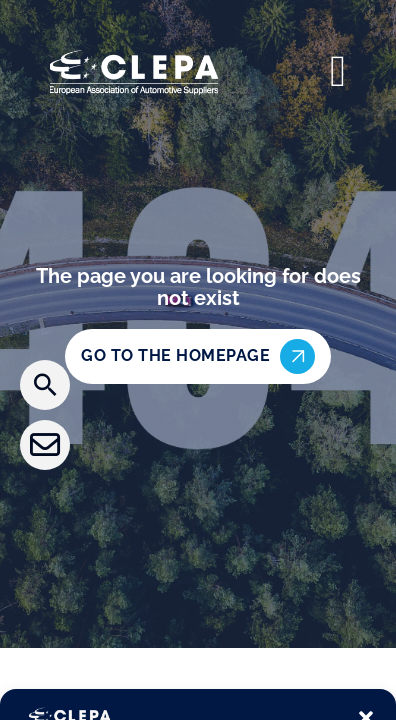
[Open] (338, 72)
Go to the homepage (198, 356)
